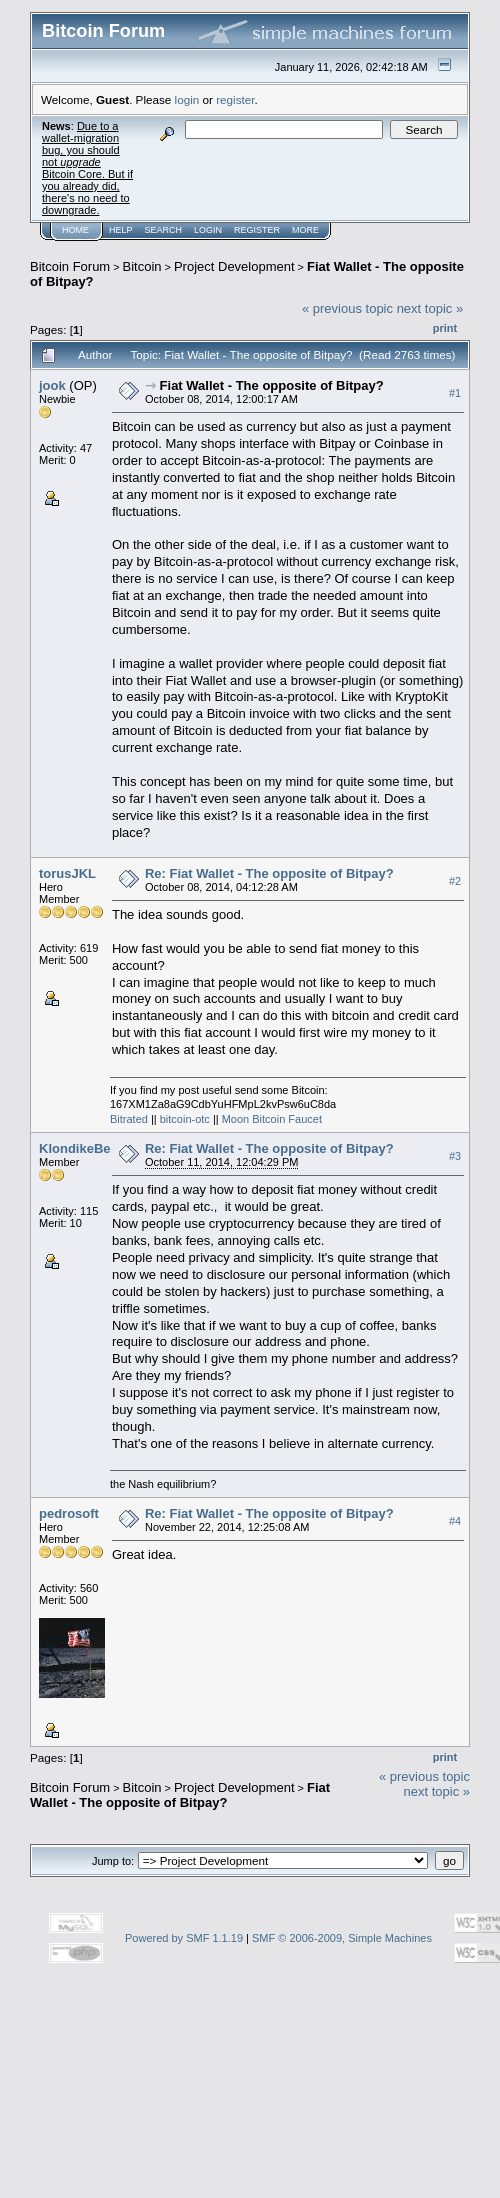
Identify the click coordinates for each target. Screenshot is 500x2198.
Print (445, 328)
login (187, 99)
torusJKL (67, 873)
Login (208, 230)
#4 (455, 1522)
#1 (455, 393)
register (235, 99)
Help (121, 230)
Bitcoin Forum (70, 266)
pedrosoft (69, 1513)
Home (75, 230)
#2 (455, 881)
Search (164, 230)
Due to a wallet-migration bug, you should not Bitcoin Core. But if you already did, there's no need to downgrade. (87, 168)
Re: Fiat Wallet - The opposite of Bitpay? (269, 873)
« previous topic (347, 308)
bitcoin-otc (185, 1119)
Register (257, 230)
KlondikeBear (81, 1148)
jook (52, 385)
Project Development (234, 266)
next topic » (430, 308)
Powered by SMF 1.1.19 (184, 1938)
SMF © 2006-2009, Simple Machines (342, 1938)
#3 (455, 1156)
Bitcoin (142, 266)
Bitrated (129, 1119)
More (305, 230)
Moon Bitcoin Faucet (272, 1119)
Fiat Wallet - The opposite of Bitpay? (272, 385)
